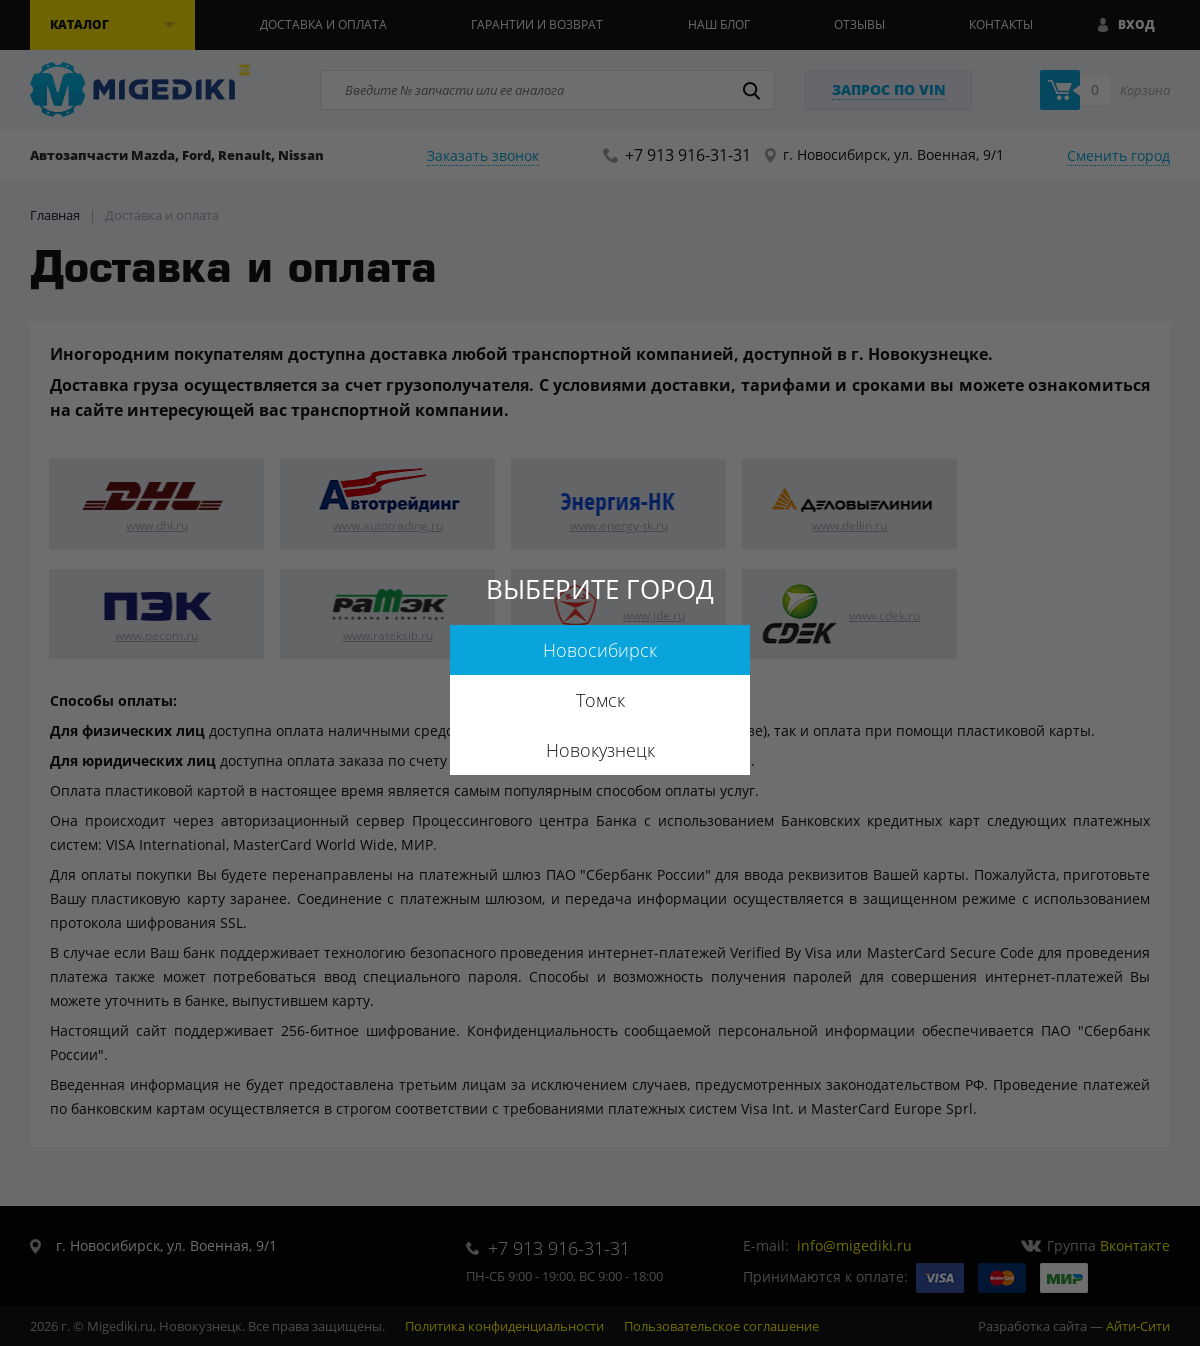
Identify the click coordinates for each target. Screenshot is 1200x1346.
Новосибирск (600, 650)
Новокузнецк (600, 750)
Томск (600, 700)
